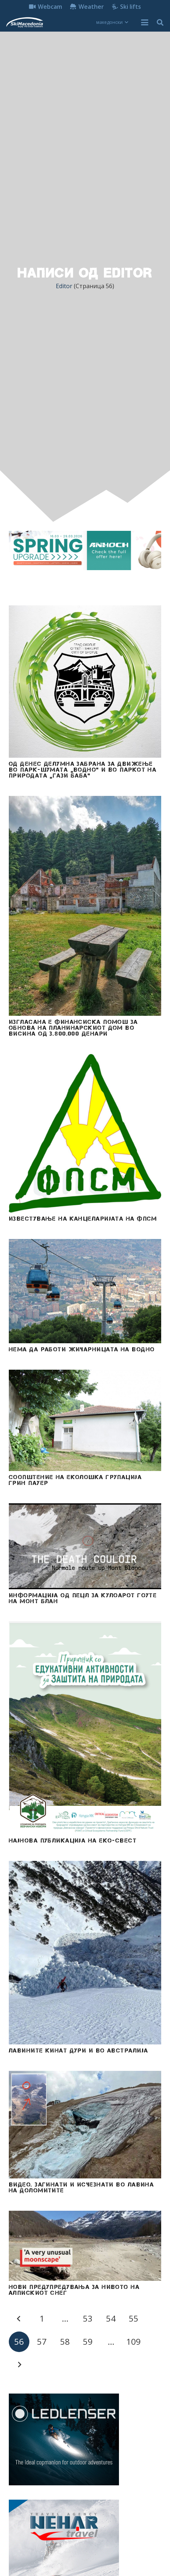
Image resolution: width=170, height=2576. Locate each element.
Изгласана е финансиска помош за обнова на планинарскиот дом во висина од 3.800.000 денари (73, 1027)
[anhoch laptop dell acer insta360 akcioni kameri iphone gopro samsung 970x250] (85, 550)
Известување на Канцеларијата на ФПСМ (83, 1218)
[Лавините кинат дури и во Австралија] (85, 1953)
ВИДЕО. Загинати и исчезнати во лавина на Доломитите (81, 2187)
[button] (112, 22)
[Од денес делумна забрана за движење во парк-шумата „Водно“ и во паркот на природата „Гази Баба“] (85, 681)
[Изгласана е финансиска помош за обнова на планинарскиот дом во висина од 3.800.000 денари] (85, 906)
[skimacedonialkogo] (24, 22)
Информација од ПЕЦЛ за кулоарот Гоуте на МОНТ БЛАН (83, 1597)
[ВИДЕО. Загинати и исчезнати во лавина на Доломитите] (85, 2124)
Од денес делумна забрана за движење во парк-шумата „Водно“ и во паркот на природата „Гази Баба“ (82, 769)
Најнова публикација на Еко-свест (73, 1840)
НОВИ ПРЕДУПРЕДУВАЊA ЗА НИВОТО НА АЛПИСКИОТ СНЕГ (74, 2289)
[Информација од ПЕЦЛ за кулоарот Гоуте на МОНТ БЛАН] (85, 1546)
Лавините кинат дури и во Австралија (78, 2050)
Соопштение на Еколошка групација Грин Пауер (75, 1480)
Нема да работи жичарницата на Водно (82, 1348)
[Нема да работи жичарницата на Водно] (85, 1291)
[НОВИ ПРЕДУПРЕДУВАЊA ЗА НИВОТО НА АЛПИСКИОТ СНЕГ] (85, 2246)
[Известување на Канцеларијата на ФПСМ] (85, 1133)
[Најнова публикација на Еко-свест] (85, 1727)
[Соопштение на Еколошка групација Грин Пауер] (85, 1420)
